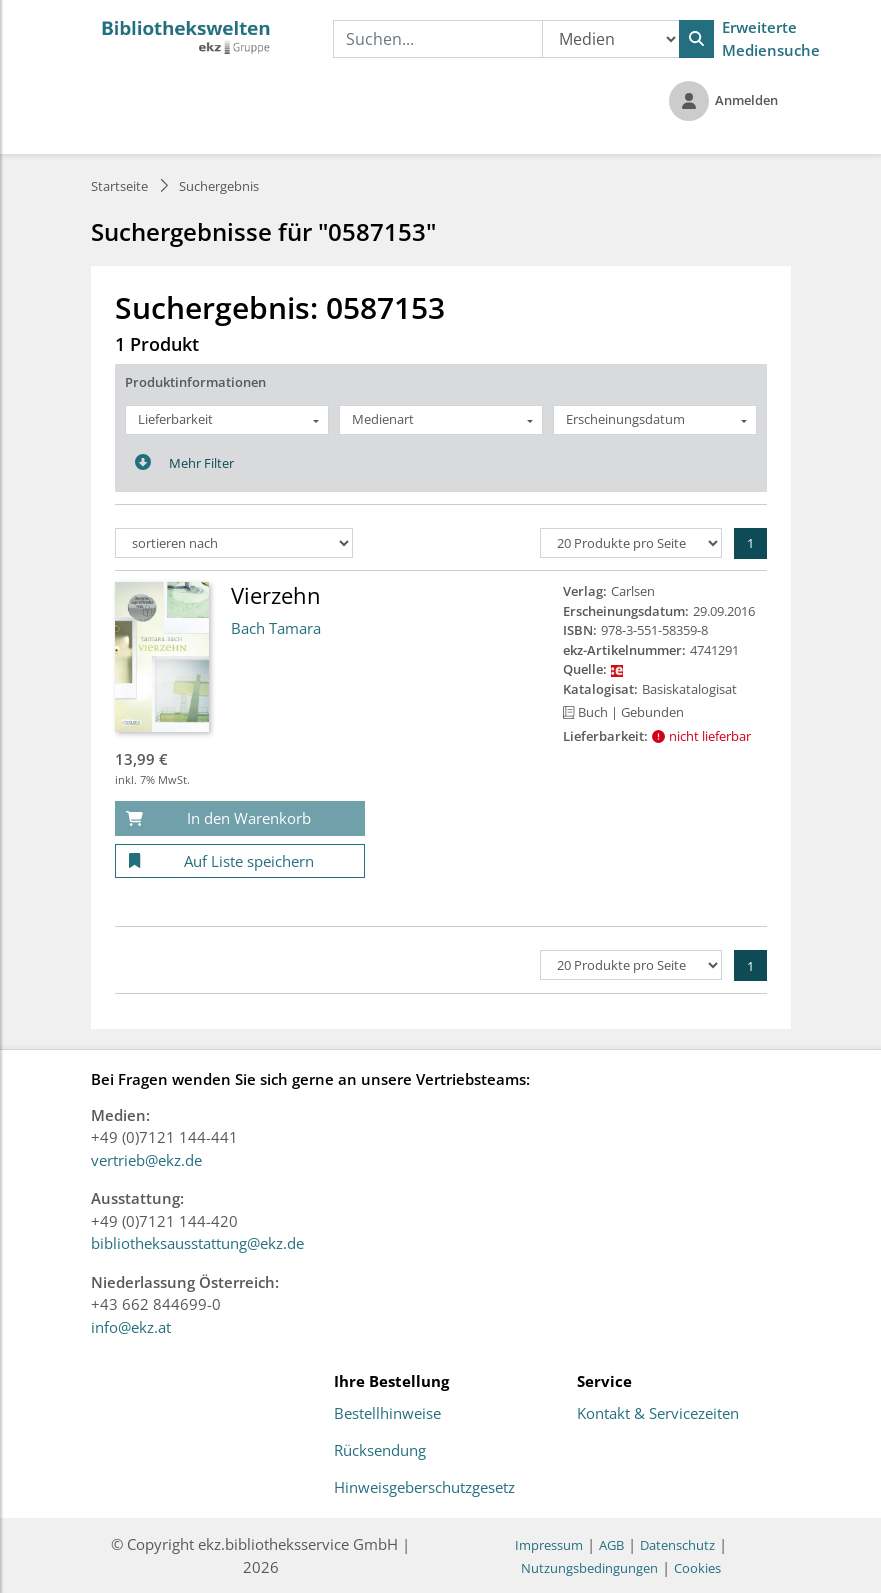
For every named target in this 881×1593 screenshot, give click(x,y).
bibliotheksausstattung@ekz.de (197, 1243)
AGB (611, 1545)
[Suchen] (696, 39)
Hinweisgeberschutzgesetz (424, 1488)
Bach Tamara (276, 628)
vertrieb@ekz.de (146, 1160)
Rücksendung (380, 1451)
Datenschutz (677, 1545)
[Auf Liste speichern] (240, 861)
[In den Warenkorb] (240, 818)
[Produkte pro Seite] (631, 543)
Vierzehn (276, 595)
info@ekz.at (131, 1327)
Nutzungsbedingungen (589, 1568)
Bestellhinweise (387, 1414)
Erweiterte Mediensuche (771, 38)
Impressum (549, 1545)
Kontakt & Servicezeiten (658, 1414)
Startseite (119, 186)
